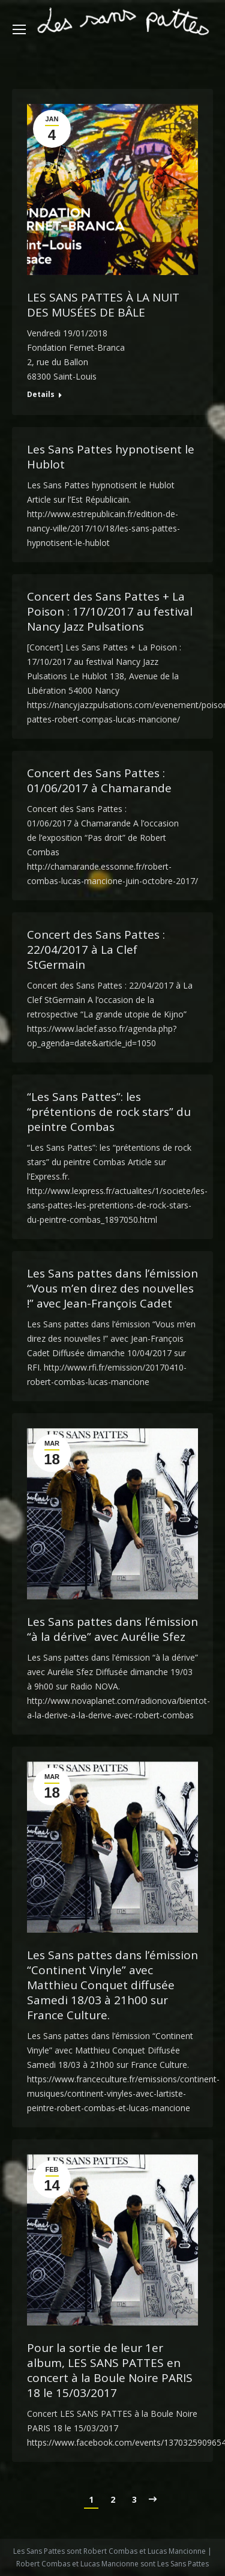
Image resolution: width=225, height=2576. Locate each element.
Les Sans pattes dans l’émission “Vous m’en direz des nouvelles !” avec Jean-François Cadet (112, 1288)
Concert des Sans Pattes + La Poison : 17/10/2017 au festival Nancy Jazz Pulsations (110, 611)
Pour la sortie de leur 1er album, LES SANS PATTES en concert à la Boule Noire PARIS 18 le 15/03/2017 (110, 2371)
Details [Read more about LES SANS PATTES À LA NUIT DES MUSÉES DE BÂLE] (41, 394)
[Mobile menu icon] (19, 29)
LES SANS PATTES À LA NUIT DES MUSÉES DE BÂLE (103, 305)
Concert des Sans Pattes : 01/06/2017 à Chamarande (99, 781)
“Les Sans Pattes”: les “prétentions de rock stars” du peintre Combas (109, 1112)
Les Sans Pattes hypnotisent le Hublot (110, 457)
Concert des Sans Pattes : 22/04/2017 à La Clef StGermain (96, 949)
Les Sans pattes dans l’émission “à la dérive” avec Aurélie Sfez (112, 1629)
